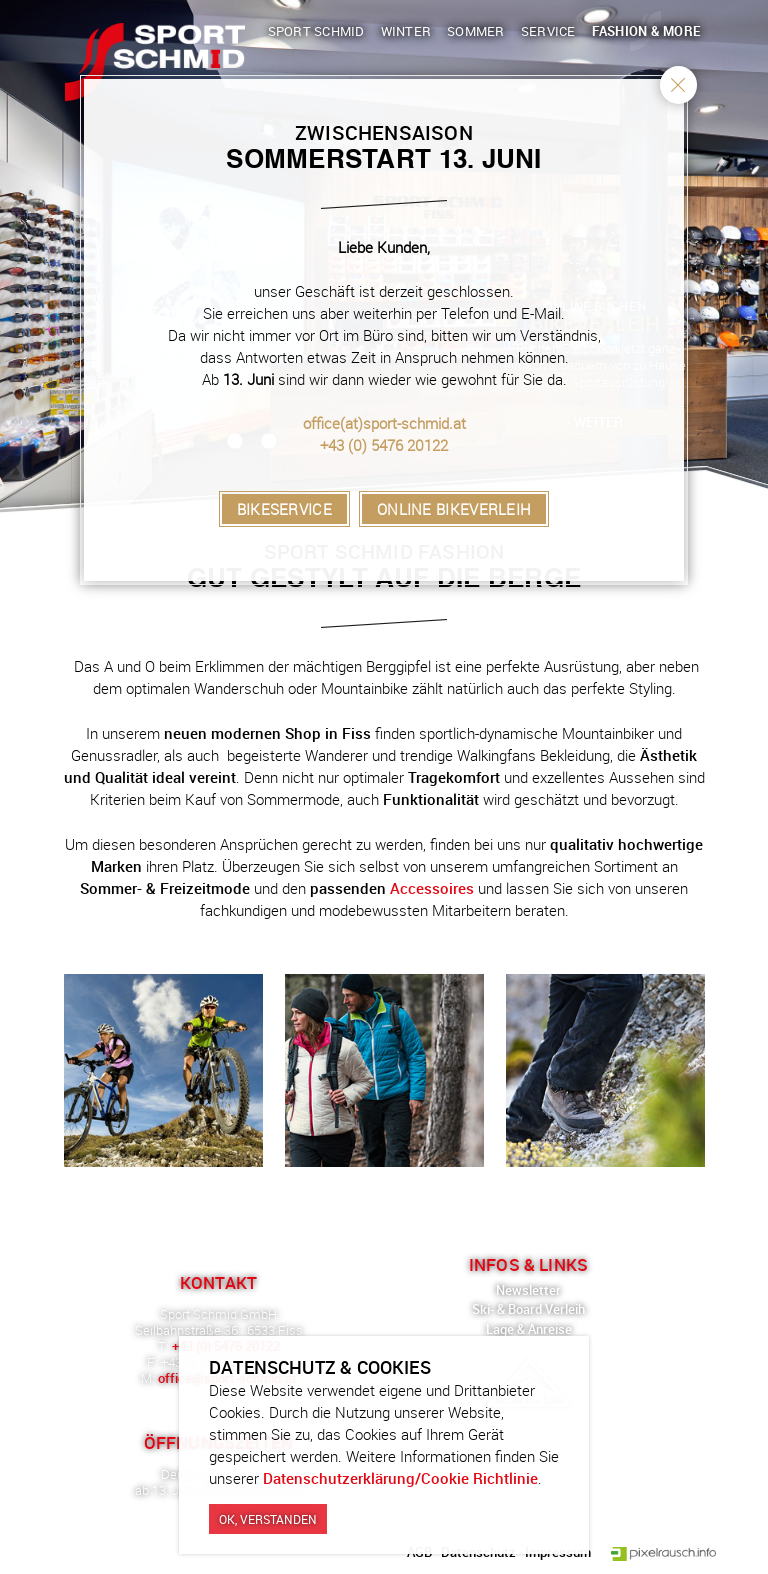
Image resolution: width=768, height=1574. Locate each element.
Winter (406, 31)
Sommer (476, 31)
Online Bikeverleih (454, 509)
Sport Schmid (316, 31)
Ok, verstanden (268, 1521)
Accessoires (432, 888)
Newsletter (528, 1290)
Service (548, 31)
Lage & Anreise (529, 1329)
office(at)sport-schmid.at (384, 423)
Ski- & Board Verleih (528, 1309)
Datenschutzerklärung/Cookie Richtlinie (400, 1480)
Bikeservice (284, 509)
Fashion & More (646, 31)
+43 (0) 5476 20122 (384, 445)
